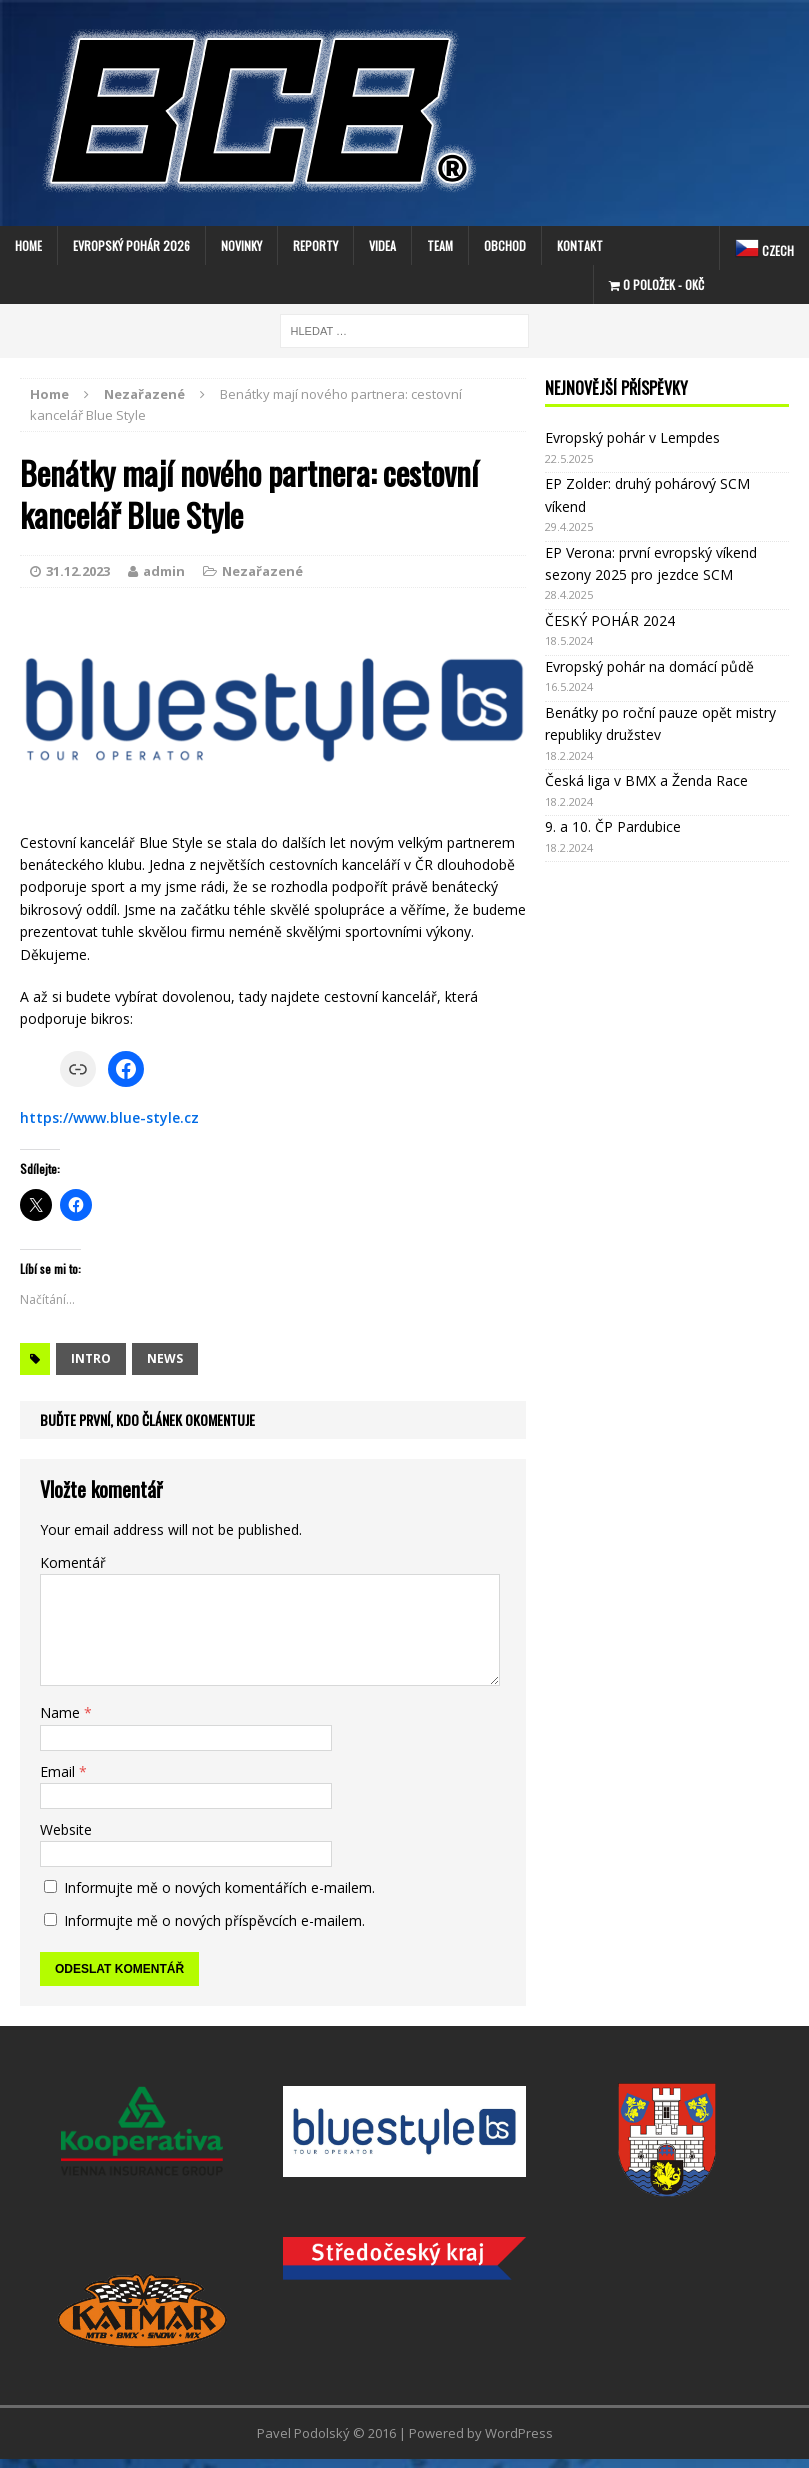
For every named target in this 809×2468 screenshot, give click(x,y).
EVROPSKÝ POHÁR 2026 (131, 245)
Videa (382, 245)
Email (59, 1771)
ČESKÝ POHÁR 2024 (610, 620)
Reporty (315, 245)
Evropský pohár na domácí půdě (649, 666)
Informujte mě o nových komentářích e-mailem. (219, 1887)
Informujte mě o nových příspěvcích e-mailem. (214, 1920)
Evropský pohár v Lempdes (632, 437)
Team (440, 245)
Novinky (241, 245)
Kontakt (580, 245)
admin (164, 571)
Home (28, 245)
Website (66, 1829)
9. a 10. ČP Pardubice (613, 826)
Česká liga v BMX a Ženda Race (646, 780)
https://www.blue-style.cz (109, 1117)
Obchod (505, 245)
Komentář (73, 1562)
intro (91, 1358)
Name (62, 1712)
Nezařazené (262, 571)
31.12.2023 (78, 571)
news (165, 1358)
